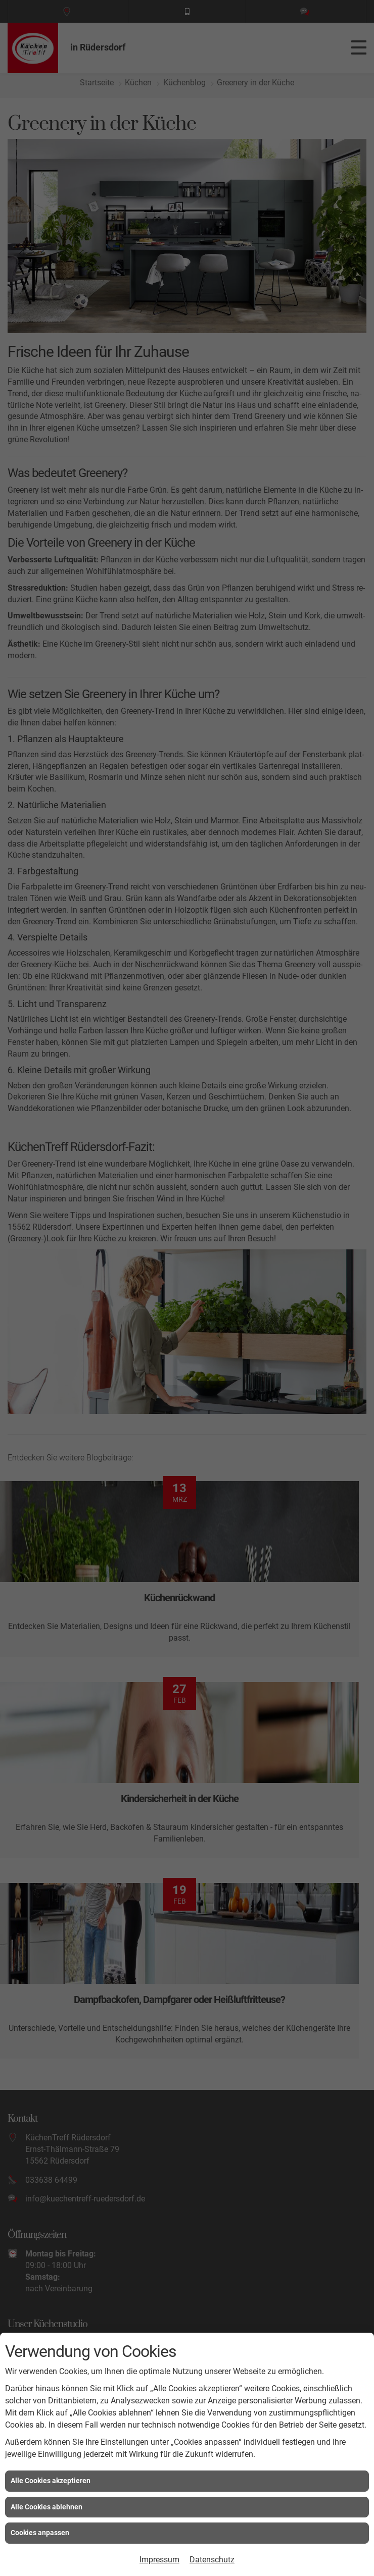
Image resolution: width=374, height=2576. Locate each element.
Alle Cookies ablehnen (46, 2507)
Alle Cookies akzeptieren (50, 2481)
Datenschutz (212, 2559)
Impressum (159, 2559)
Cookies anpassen (40, 2533)
